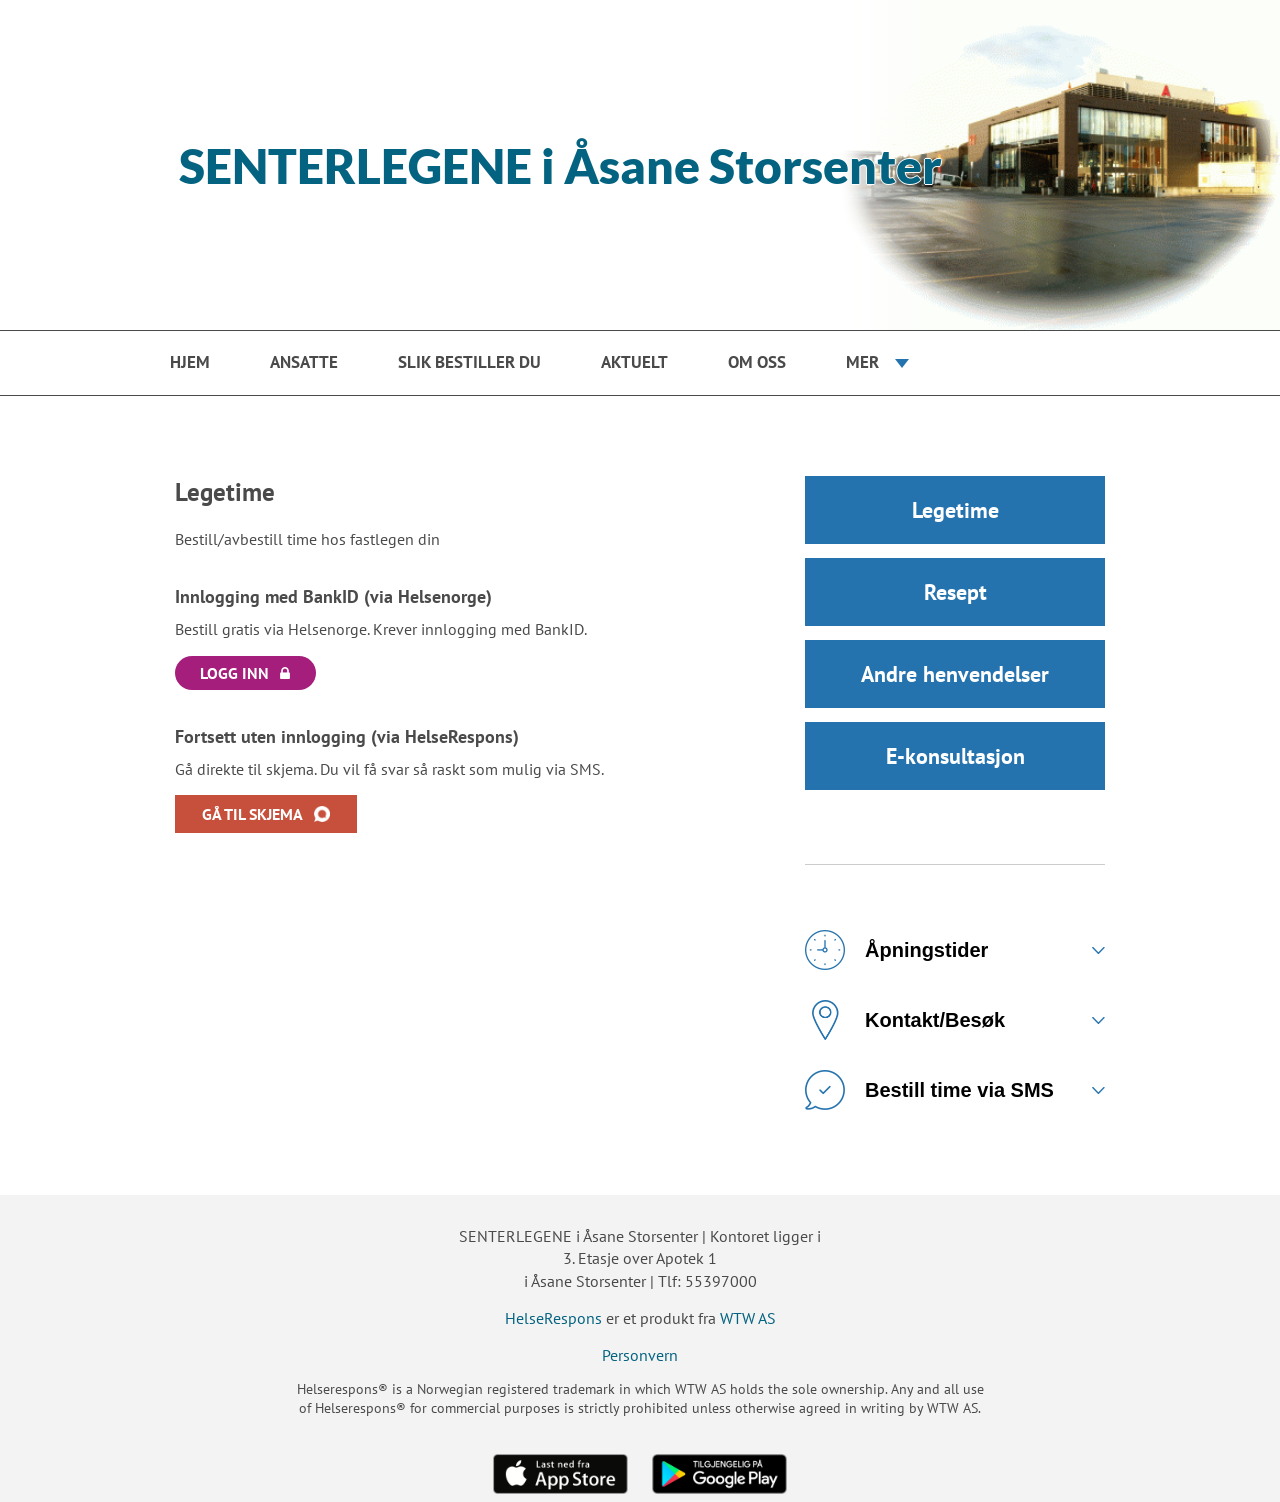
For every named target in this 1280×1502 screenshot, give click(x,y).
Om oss (757, 362)
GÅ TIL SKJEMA (252, 814)
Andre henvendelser (955, 674)
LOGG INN (234, 673)
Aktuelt (634, 362)
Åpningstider (896, 950)
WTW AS (748, 1318)
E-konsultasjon (955, 756)
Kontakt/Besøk (905, 1020)
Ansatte (304, 362)
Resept (955, 592)
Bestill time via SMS (929, 1090)
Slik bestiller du (469, 362)
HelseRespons (553, 1318)
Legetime (955, 510)
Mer (862, 362)
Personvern (640, 1355)
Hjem (190, 362)
